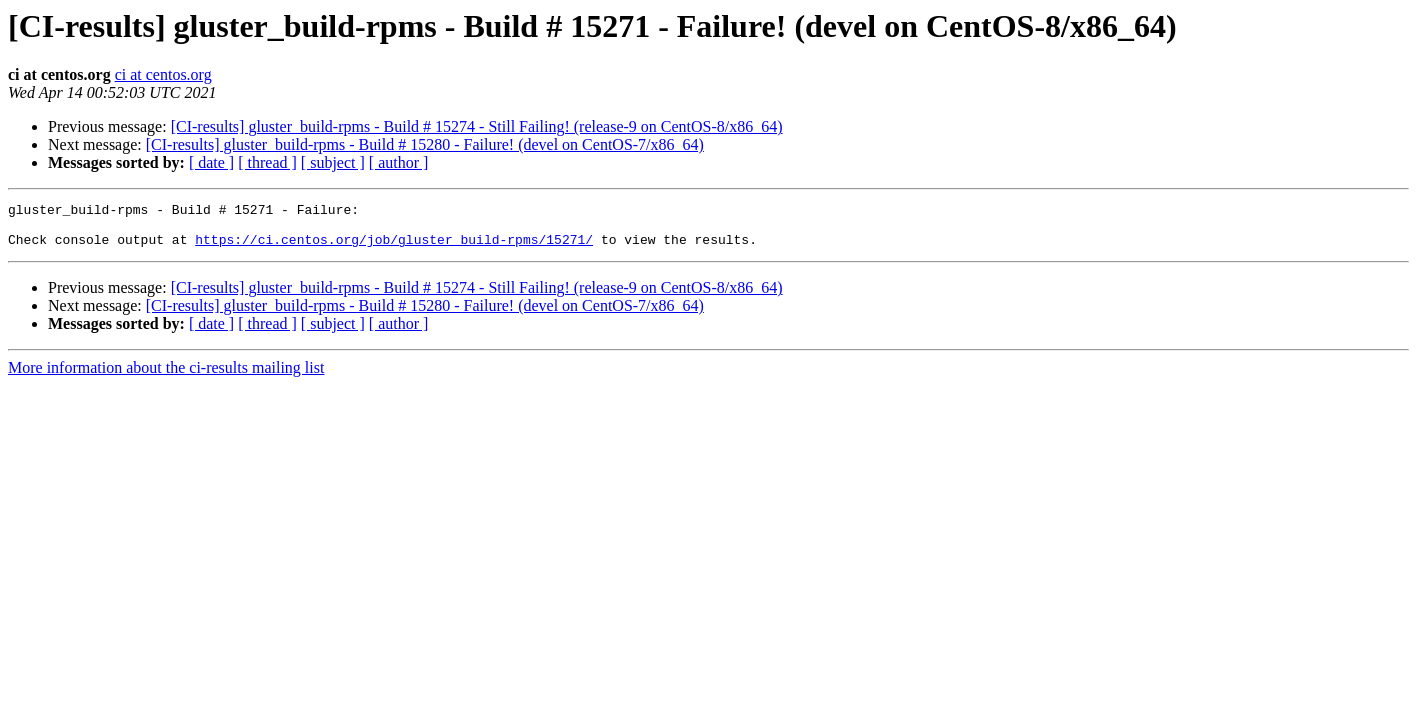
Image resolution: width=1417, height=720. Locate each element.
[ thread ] (267, 162)
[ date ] (211, 162)
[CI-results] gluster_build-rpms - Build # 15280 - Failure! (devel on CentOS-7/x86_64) (425, 144)
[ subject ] (333, 162)
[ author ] (399, 162)
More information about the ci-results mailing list (166, 376)
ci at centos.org (163, 74)
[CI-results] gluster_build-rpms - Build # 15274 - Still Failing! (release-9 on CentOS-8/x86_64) (477, 126)
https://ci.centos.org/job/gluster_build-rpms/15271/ (394, 248)
